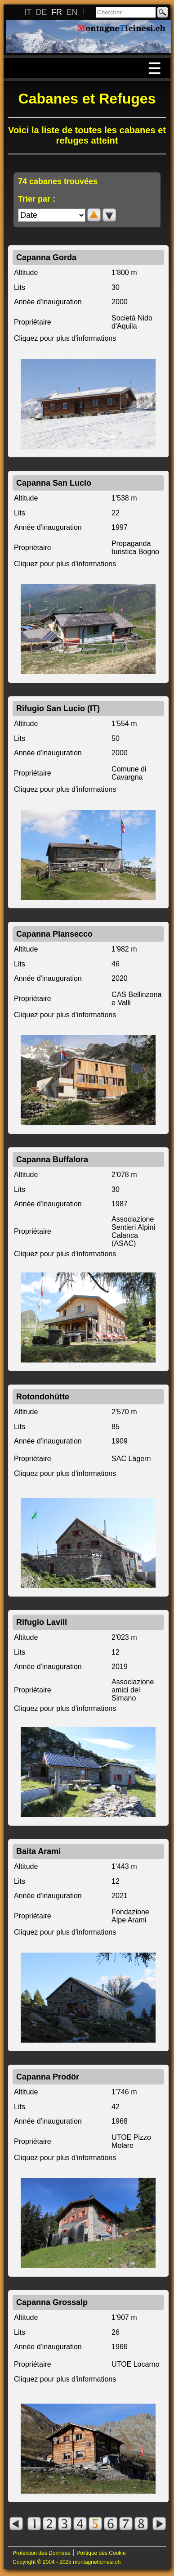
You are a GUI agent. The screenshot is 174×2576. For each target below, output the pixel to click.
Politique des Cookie (100, 2553)
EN (71, 12)
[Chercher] (126, 12)
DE (41, 12)
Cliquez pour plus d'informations (65, 338)
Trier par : (36, 198)
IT (27, 12)
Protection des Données (41, 2553)
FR (56, 12)
